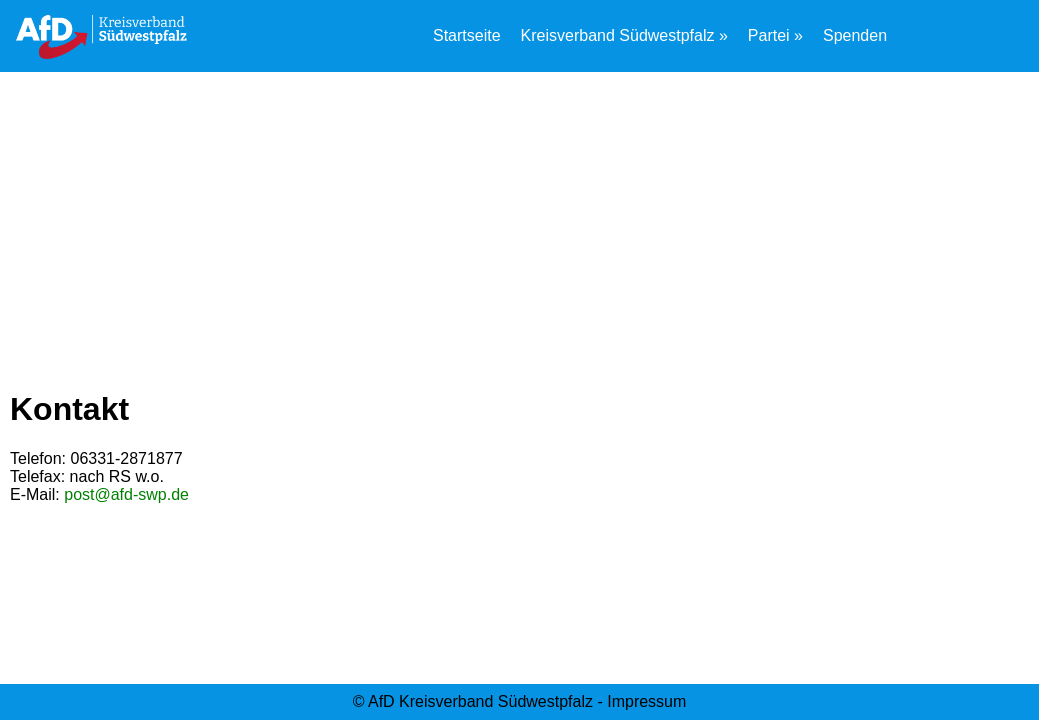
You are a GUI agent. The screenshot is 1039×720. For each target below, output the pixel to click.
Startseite (467, 35)
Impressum (646, 701)
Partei (769, 35)
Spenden (855, 35)
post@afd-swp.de (126, 494)
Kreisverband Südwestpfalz (618, 35)
